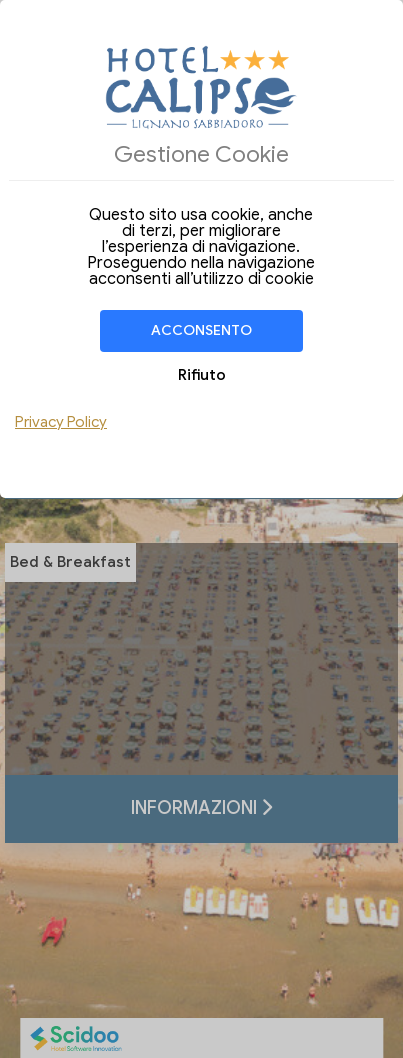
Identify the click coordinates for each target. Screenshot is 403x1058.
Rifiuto (202, 375)
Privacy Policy (61, 422)
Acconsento (201, 330)
